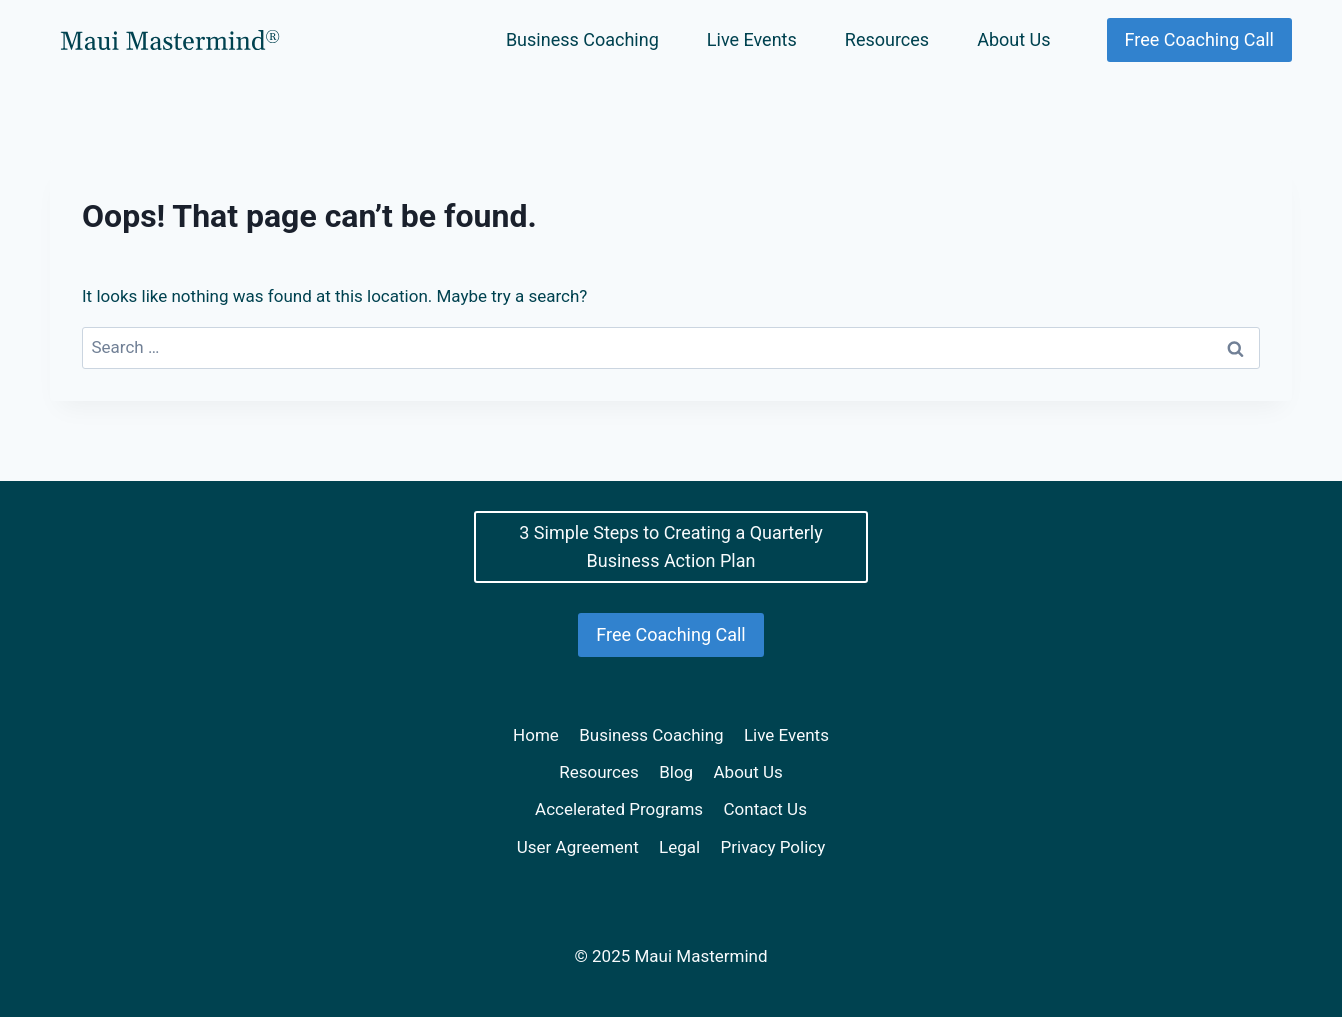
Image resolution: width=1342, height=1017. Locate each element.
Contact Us (764, 809)
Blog (676, 772)
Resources (887, 39)
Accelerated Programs (619, 809)
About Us (1013, 39)
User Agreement (578, 847)
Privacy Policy (773, 847)
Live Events (752, 39)
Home (536, 735)
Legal (679, 847)
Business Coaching (582, 39)
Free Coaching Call (1199, 39)
